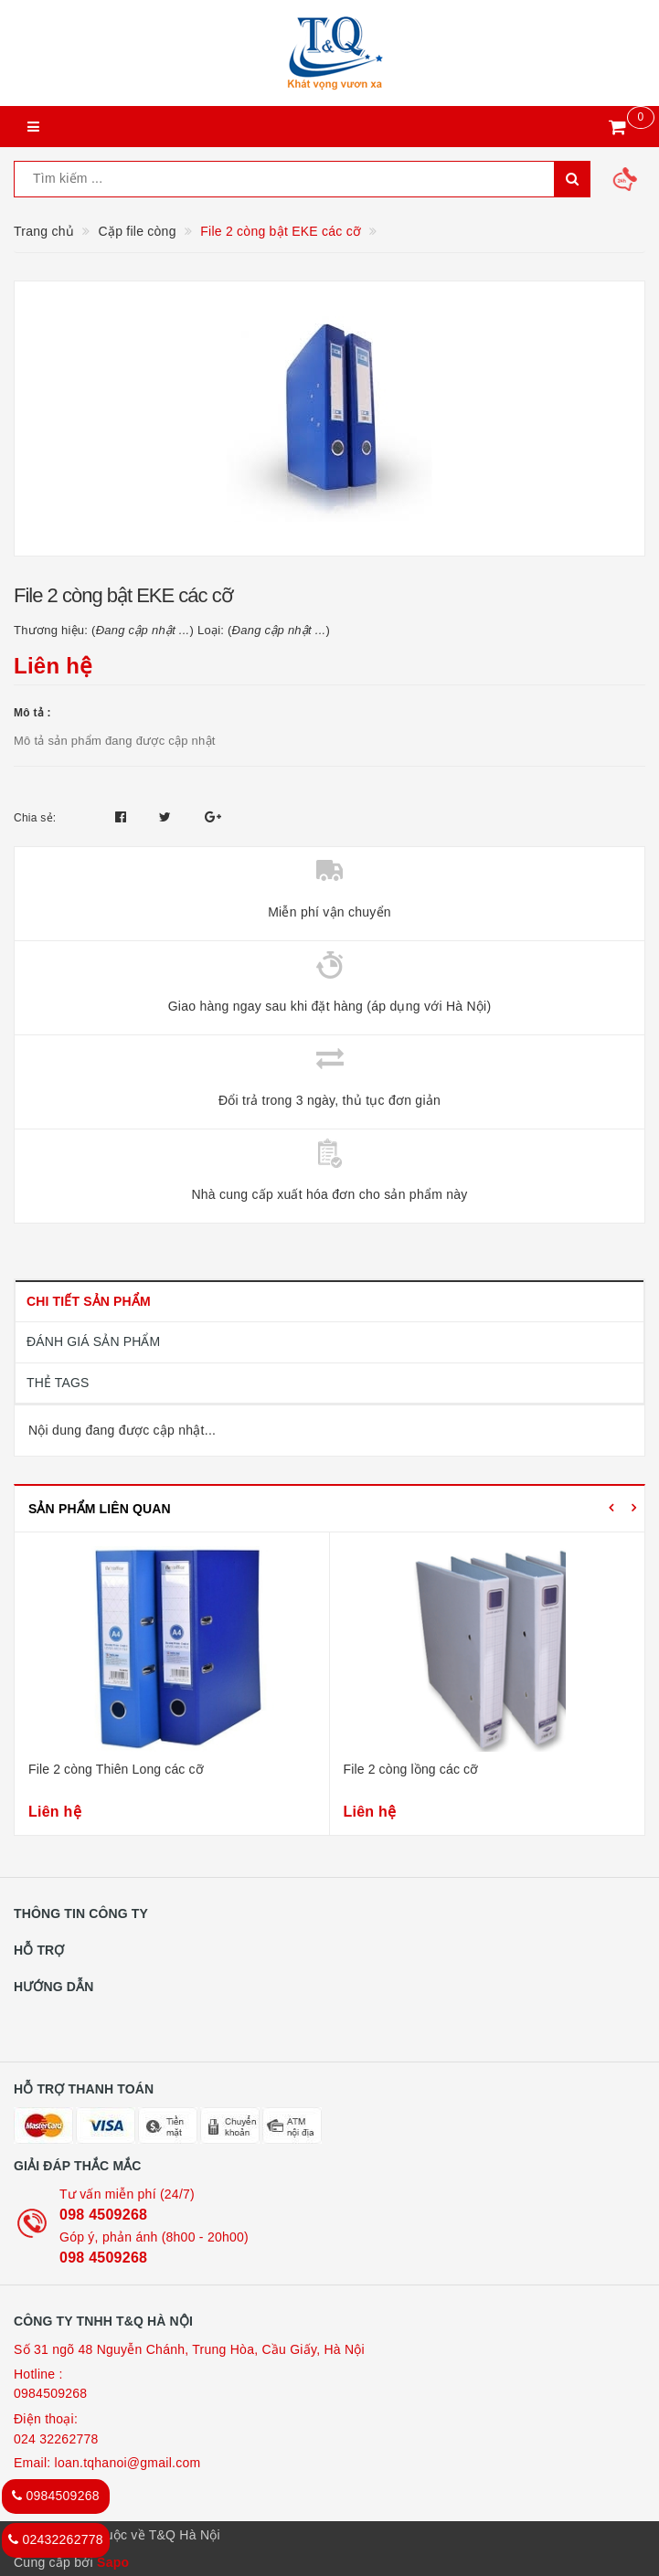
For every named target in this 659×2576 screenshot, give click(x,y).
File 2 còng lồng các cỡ (411, 1769)
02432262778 (55, 2539)
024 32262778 (56, 2439)
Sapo (113, 2562)
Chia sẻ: (35, 817)
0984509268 (50, 2393)
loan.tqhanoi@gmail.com (128, 2462)
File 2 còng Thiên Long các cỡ (116, 1769)
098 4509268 (103, 2214)
